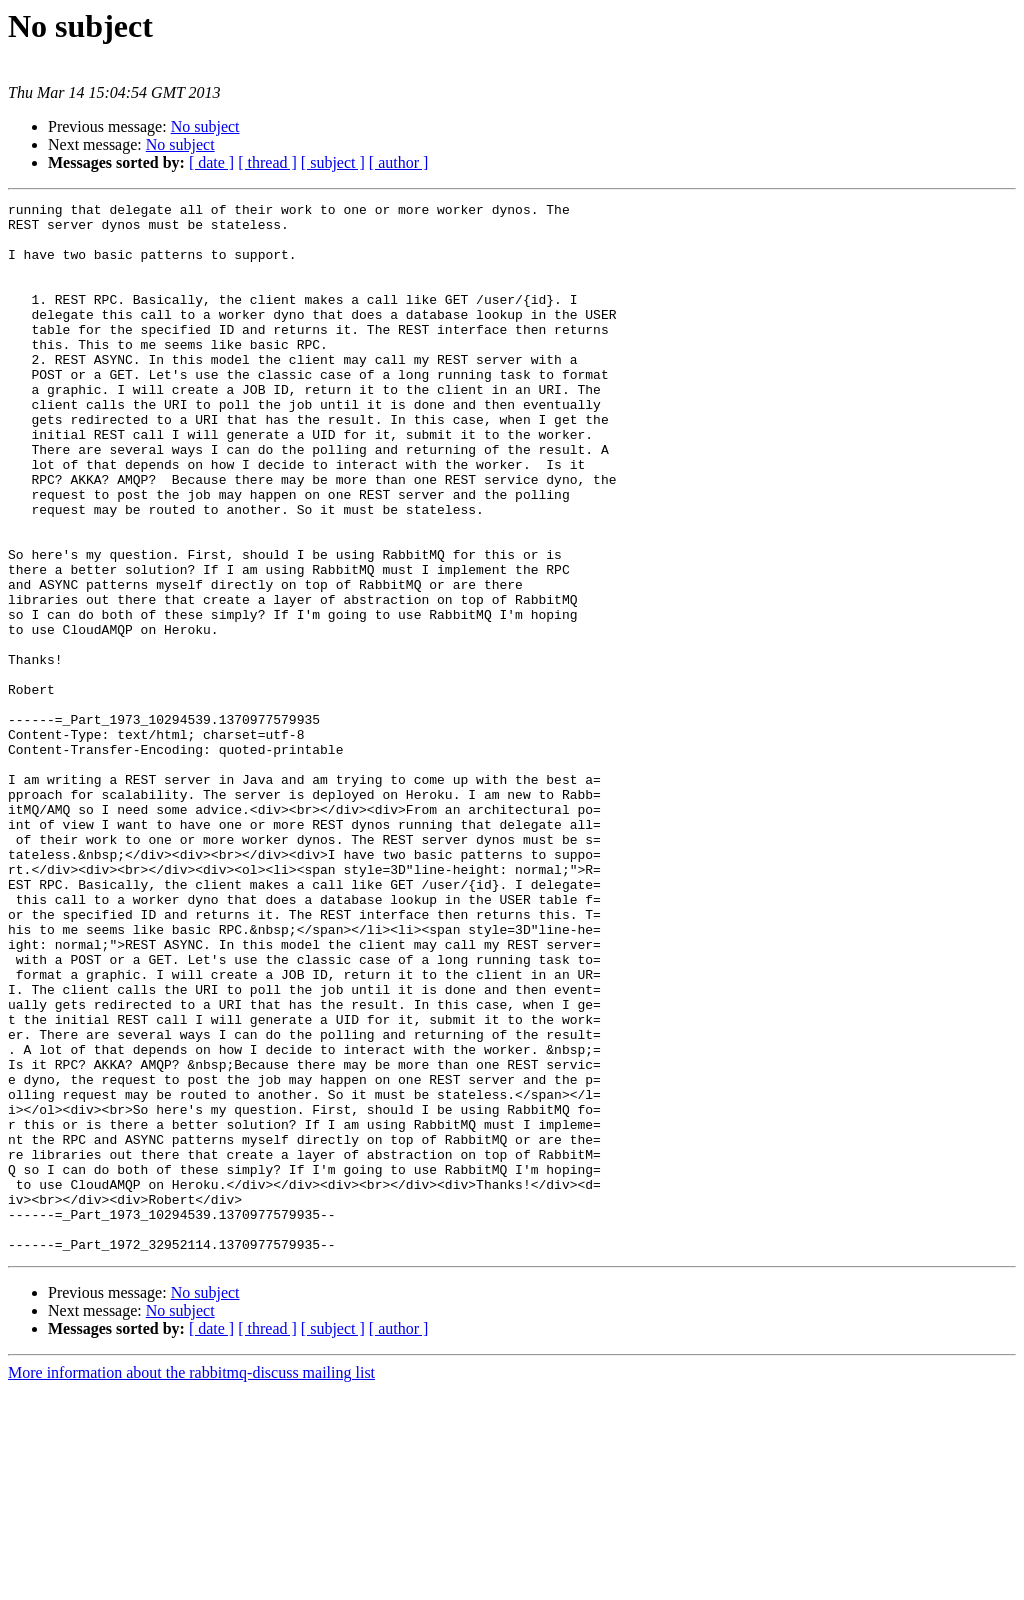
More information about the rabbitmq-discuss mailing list (191, 1582)
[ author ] (399, 162)
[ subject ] (333, 162)
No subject (205, 126)
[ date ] (211, 162)
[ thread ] (267, 162)
